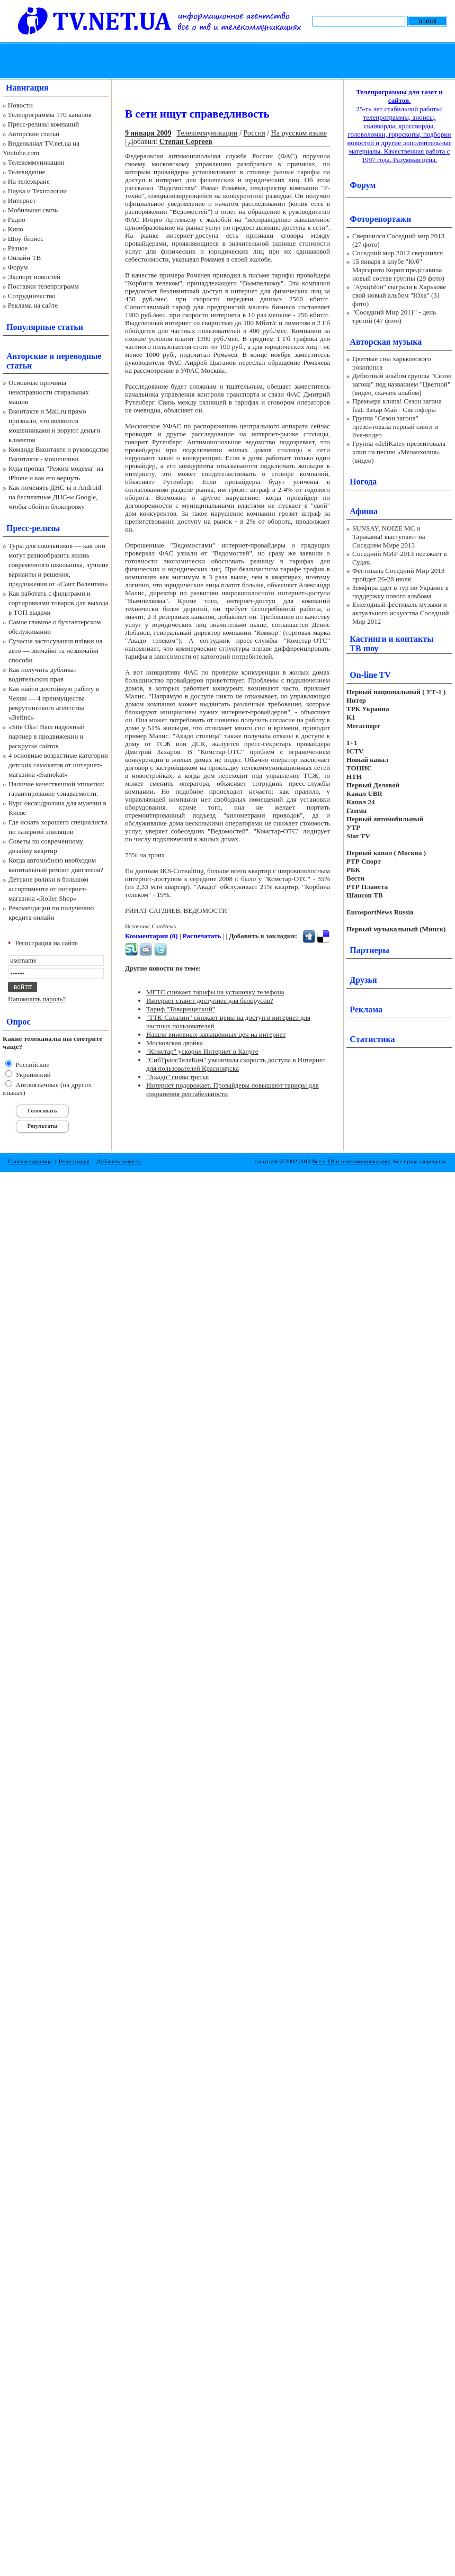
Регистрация (74, 1161)
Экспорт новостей (34, 277)
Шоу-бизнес (25, 239)
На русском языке (299, 133)
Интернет (22, 200)
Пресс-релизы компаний (43, 124)
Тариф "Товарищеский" (180, 1009)
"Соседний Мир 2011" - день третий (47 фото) (394, 316)
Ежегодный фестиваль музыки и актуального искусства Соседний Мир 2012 (400, 612)
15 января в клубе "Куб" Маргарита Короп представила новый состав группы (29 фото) (398, 269)
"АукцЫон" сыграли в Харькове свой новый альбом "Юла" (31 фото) (399, 295)
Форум (18, 267)
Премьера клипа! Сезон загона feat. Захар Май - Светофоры (397, 405)
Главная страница (29, 1161)
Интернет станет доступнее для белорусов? (209, 1000)
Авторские (26, 356)
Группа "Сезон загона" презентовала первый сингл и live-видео (395, 426)
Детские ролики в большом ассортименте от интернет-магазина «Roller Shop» (48, 888)
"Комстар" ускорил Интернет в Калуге (202, 1051)
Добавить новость (118, 1161)
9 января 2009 (148, 133)
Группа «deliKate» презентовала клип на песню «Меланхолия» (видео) (398, 451)
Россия (254, 133)
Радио (16, 219)
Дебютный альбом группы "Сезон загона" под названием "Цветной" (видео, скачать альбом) (402, 384)
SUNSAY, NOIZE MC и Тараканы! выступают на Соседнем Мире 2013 (388, 536)
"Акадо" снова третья (177, 1077)
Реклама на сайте (33, 305)
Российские (31, 1065)
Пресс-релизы (33, 528)
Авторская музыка (386, 341)
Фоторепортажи (380, 218)
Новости (20, 105)
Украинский (32, 1075)
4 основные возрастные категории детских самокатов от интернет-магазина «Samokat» (58, 764)
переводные (78, 356)
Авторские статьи (33, 134)
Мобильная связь (33, 210)
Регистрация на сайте (46, 943)
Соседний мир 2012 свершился (397, 253)
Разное (18, 248)
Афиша (364, 511)
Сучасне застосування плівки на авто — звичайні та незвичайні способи (55, 650)
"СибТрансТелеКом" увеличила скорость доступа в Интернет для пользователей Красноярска (235, 1064)
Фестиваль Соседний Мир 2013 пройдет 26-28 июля (398, 575)
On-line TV (370, 674)
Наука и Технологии (37, 191)
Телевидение (27, 172)
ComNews (163, 926)
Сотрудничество (32, 296)
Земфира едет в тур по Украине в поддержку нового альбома (400, 592)
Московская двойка (174, 1043)
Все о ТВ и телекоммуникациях (351, 1161)
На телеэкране (29, 181)
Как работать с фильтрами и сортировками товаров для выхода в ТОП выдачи (58, 602)
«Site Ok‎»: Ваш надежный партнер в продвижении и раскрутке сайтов (46, 736)
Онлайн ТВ (24, 258)
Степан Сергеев (185, 142)
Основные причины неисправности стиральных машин (48, 392)
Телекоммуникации (36, 162)
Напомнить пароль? (37, 999)
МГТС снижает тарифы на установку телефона (215, 992)
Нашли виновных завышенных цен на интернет (216, 1034)
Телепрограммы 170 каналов (50, 115)
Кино (15, 229)
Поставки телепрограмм (43, 286)
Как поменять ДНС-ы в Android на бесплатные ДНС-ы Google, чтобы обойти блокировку (54, 496)
